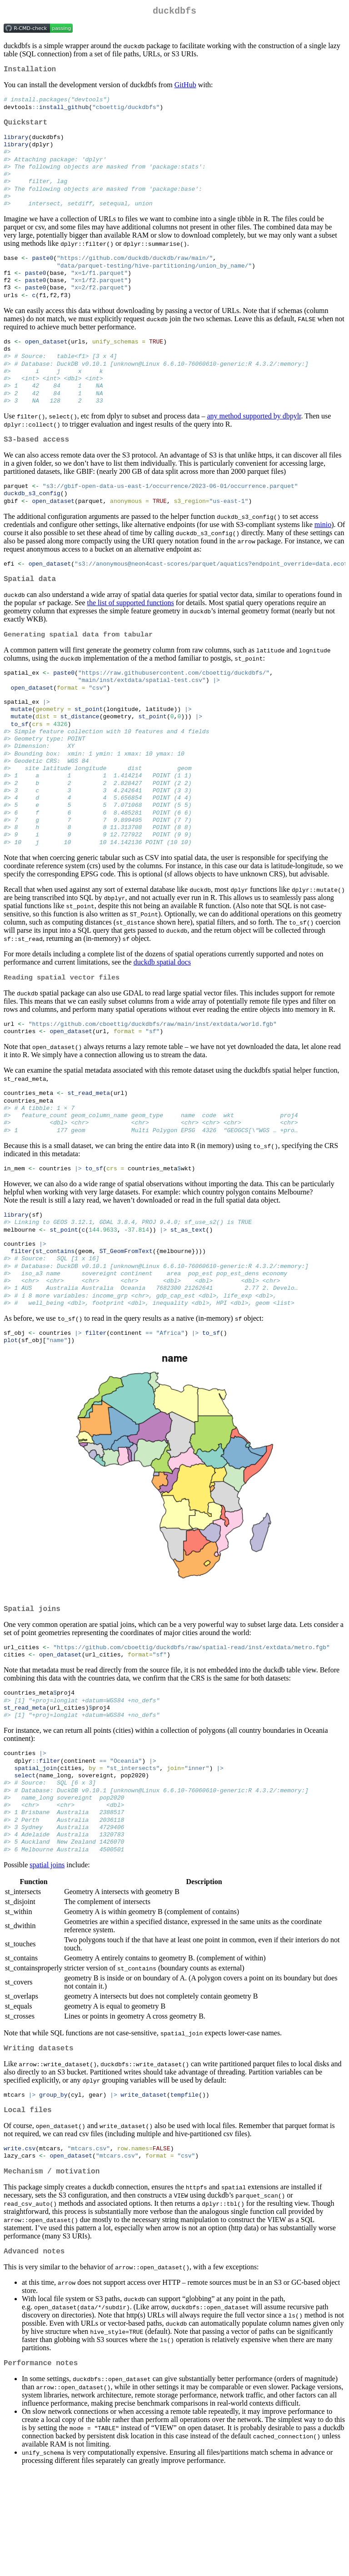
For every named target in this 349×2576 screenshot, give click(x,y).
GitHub (185, 88)
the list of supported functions (130, 636)
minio (322, 555)
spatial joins (47, 1957)
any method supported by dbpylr (254, 443)
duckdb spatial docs (162, 1016)
